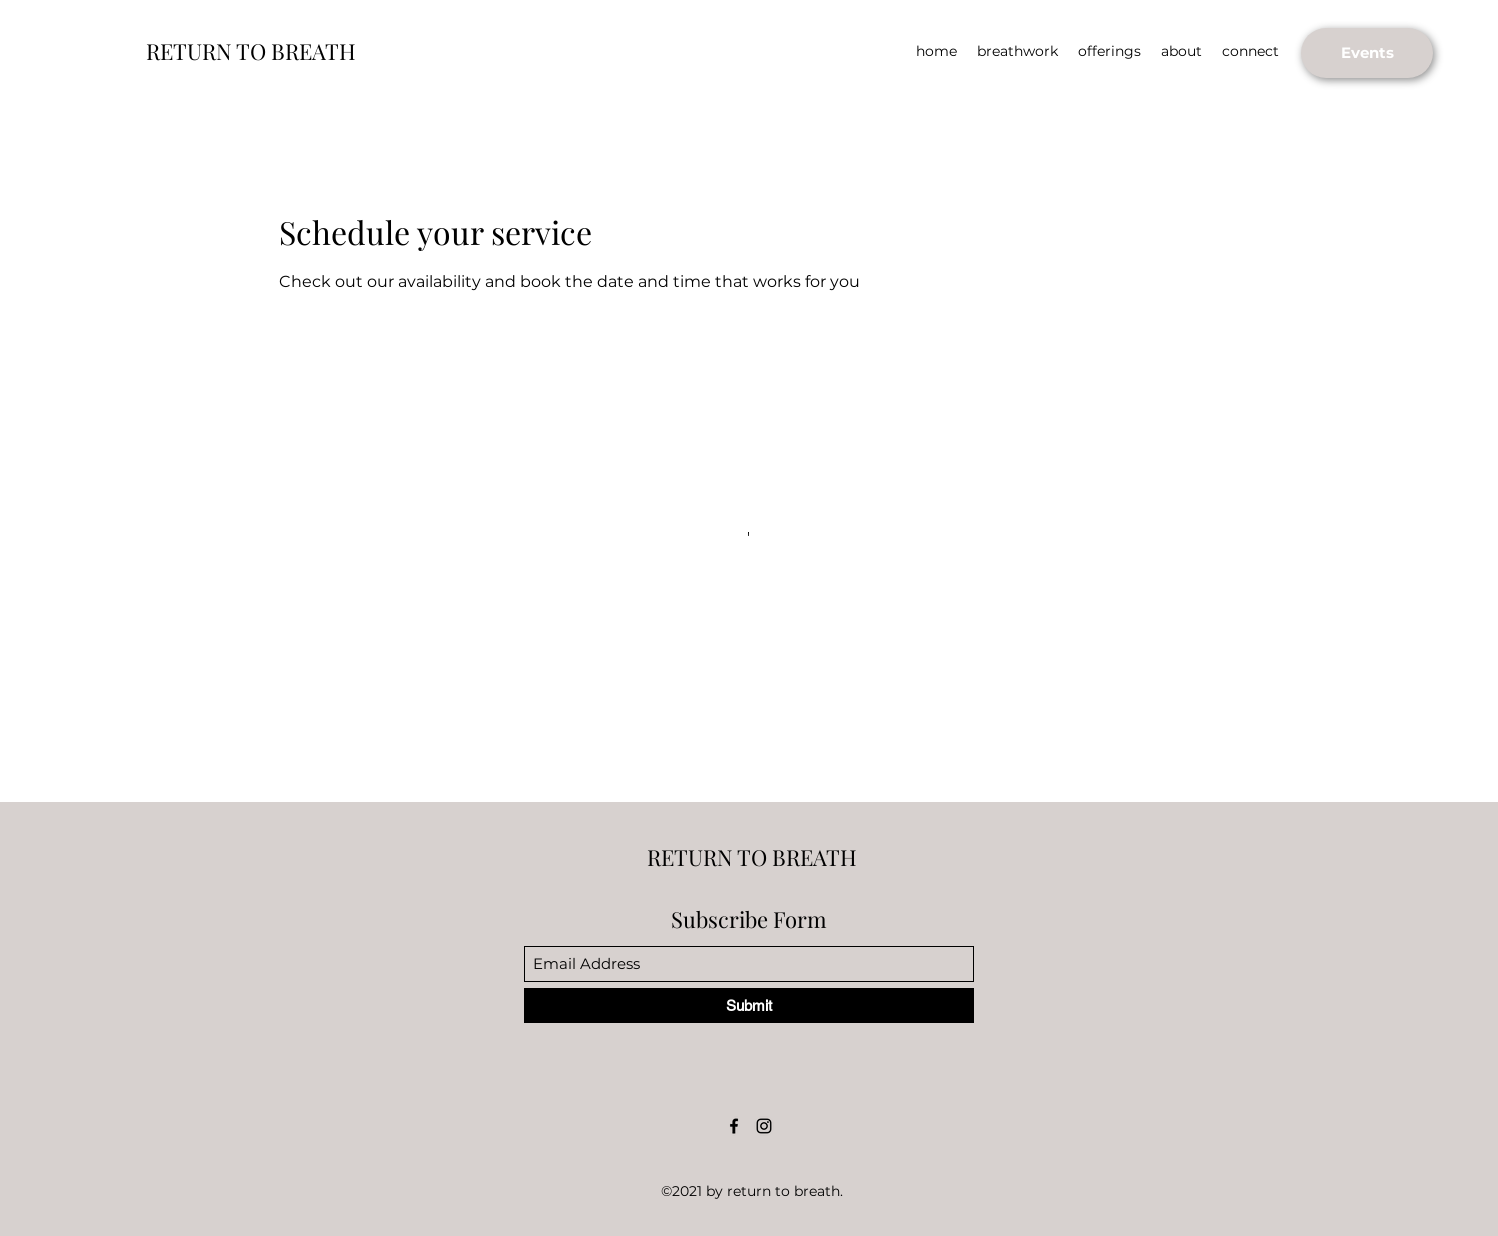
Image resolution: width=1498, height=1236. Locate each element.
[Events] (1367, 53)
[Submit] (749, 1005)
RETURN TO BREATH (251, 51)
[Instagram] (764, 1126)
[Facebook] (734, 1126)
